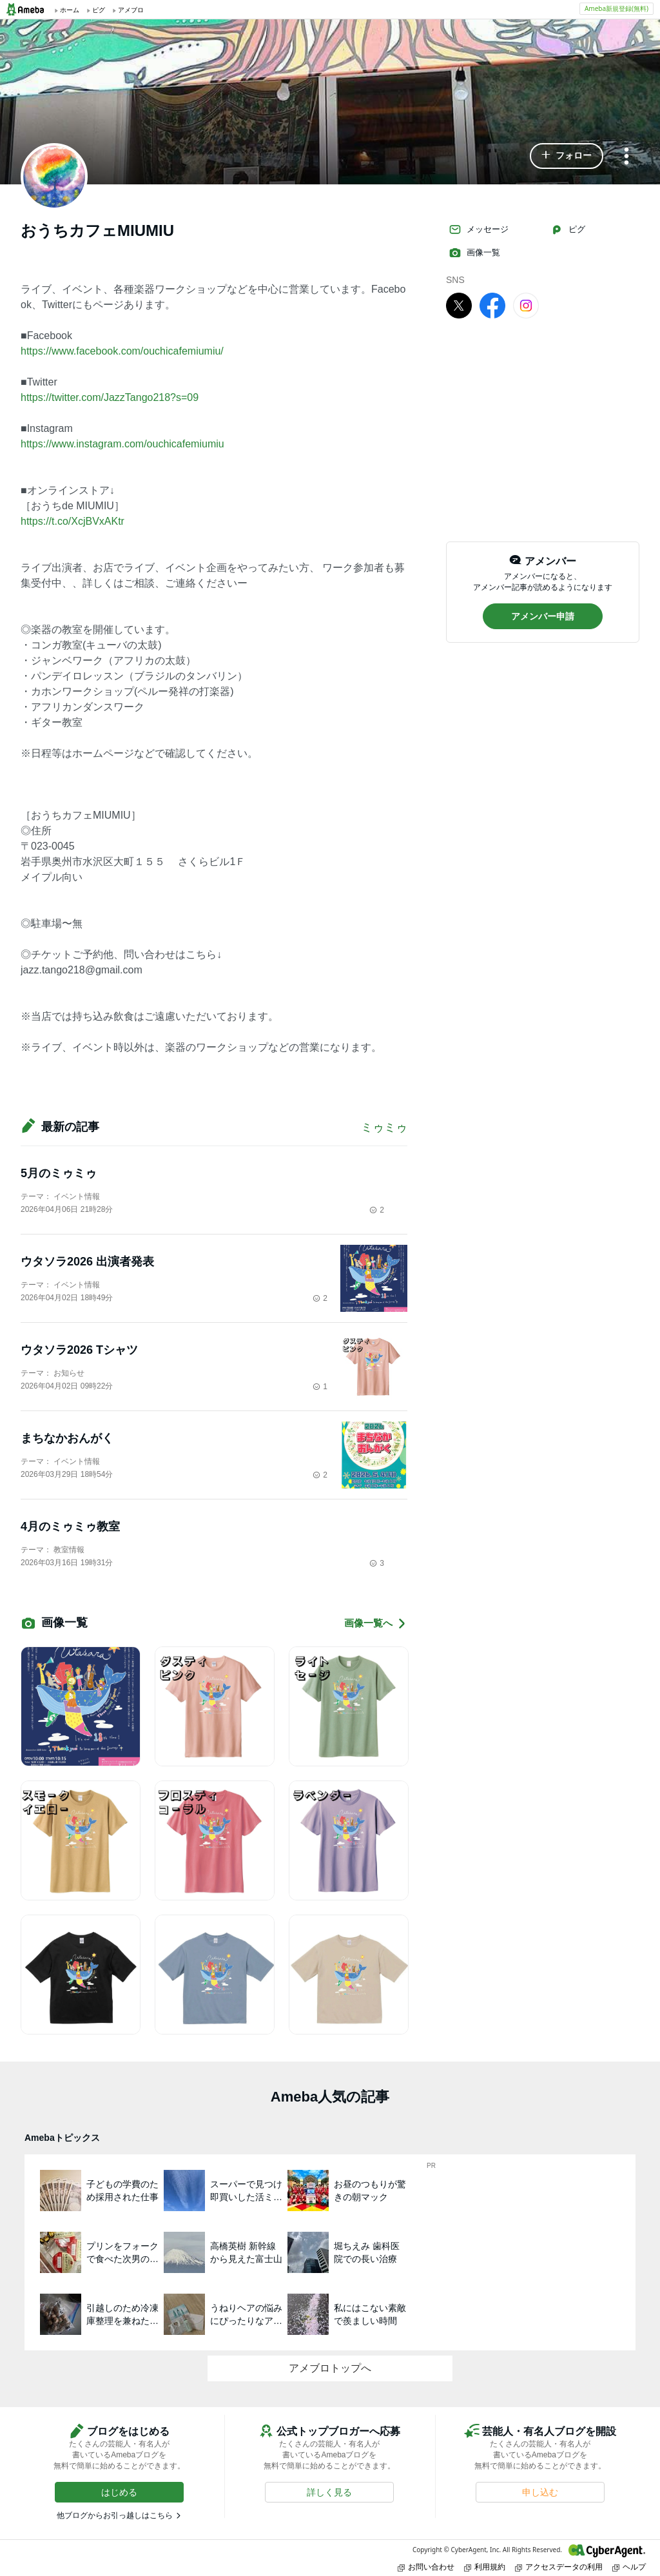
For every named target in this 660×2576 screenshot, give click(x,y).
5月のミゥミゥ (59, 1173)
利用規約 (484, 2566)
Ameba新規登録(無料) (616, 8)
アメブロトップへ (330, 2368)
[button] (566, 156)
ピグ (567, 229)
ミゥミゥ (384, 1127)
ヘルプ (629, 2566)
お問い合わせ (426, 2566)
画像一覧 (474, 252)
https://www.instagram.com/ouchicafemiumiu (122, 443)
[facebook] (492, 305)
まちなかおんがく (67, 1438)
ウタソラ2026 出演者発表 (87, 1261)
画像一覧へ (375, 1623)
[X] (459, 305)
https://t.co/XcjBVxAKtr (72, 521)
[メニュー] (626, 157)
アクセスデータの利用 (559, 2566)
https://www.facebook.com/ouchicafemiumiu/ (122, 351)
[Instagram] (526, 305)
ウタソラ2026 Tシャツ (79, 1349)
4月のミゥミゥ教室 (70, 1526)
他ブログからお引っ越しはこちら (115, 2515)
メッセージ (479, 229)
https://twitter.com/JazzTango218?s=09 (110, 397)
